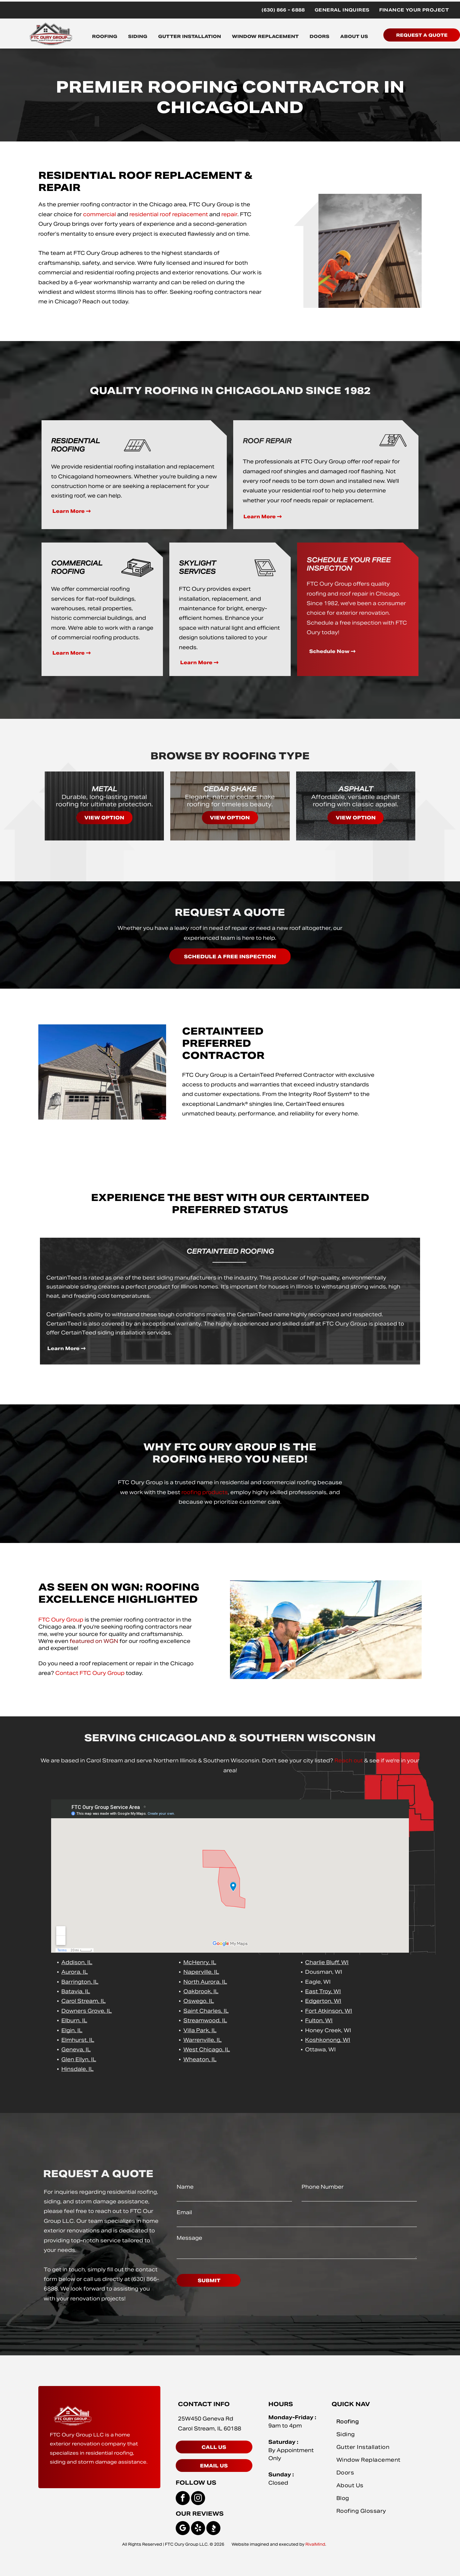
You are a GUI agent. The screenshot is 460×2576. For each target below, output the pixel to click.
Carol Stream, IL (83, 2001)
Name (185, 2187)
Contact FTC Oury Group (90, 1673)
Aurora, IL (74, 1972)
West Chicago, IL (206, 2049)
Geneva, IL (76, 2049)
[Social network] (213, 2529)
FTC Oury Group (60, 1619)
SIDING (137, 36)
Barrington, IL (79, 1982)
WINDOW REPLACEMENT (265, 36)
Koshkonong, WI (327, 2040)
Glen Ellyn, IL (78, 2059)
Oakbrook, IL (200, 1991)
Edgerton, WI (323, 2001)
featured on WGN (94, 1641)
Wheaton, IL (200, 2059)
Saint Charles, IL (206, 2011)
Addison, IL (76, 1962)
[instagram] (198, 2499)
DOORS (319, 36)
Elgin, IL (71, 2030)
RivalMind (315, 2544)
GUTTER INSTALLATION (189, 36)
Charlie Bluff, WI (327, 1962)
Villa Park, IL (200, 2030)
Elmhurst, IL (77, 2040)
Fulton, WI (319, 2020)
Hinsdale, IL (77, 2069)
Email (184, 2212)
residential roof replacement (168, 214)
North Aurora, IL (205, 1982)
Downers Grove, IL (86, 2011)
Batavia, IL (75, 1991)
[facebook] (183, 2499)
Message (189, 2238)
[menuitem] (283, 10)
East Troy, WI (323, 1991)
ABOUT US (354, 36)
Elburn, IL (74, 2020)
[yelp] (198, 2529)
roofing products (204, 1492)
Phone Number (323, 2187)
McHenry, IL (199, 1962)
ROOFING (104, 36)
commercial (99, 214)
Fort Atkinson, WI (328, 2011)
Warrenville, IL (202, 2040)
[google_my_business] (183, 2529)
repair (229, 214)
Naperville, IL (201, 1972)
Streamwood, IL (205, 2020)
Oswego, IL (198, 2001)
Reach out (348, 1760)
